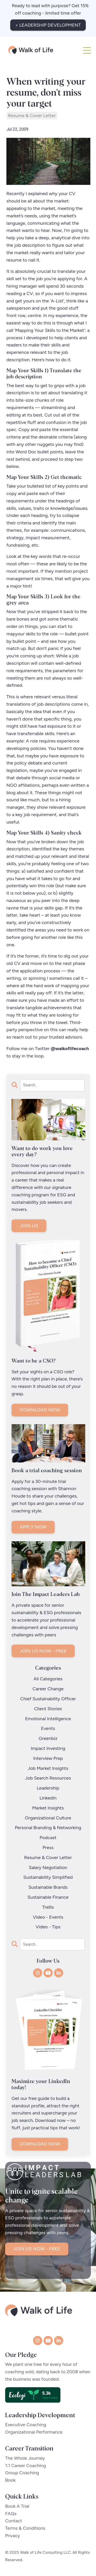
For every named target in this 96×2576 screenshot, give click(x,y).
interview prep (48, 1758)
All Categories (48, 1679)
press (48, 1847)
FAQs (10, 2509)
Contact (13, 2517)
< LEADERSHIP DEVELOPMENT (48, 25)
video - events (48, 1917)
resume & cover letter (32, 115)
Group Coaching (22, 2469)
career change (48, 1689)
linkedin (48, 1798)
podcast (48, 1837)
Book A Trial (17, 2502)
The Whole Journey (25, 2454)
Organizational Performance (33, 2428)
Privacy (12, 2531)
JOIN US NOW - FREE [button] (36, 2267)
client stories (48, 1709)
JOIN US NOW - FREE (43, 1651)
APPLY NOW (33, 1527)
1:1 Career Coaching (25, 2461)
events (48, 1728)
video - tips (48, 1927)
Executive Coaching (25, 2421)
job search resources (48, 1778)
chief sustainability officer (48, 1699)
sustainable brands (48, 1887)
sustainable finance (47, 1897)
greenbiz (48, 1738)
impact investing (48, 1748)
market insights (48, 1808)
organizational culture (48, 1818)
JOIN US (29, 1226)
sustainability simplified (48, 1877)
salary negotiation (48, 1867)
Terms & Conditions (25, 2524)
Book (10, 2476)
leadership (48, 1788)
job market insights (48, 1768)
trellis (48, 1907)
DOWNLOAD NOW (40, 1410)
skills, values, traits (25, 508)
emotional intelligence (48, 1719)
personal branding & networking (48, 1827)
